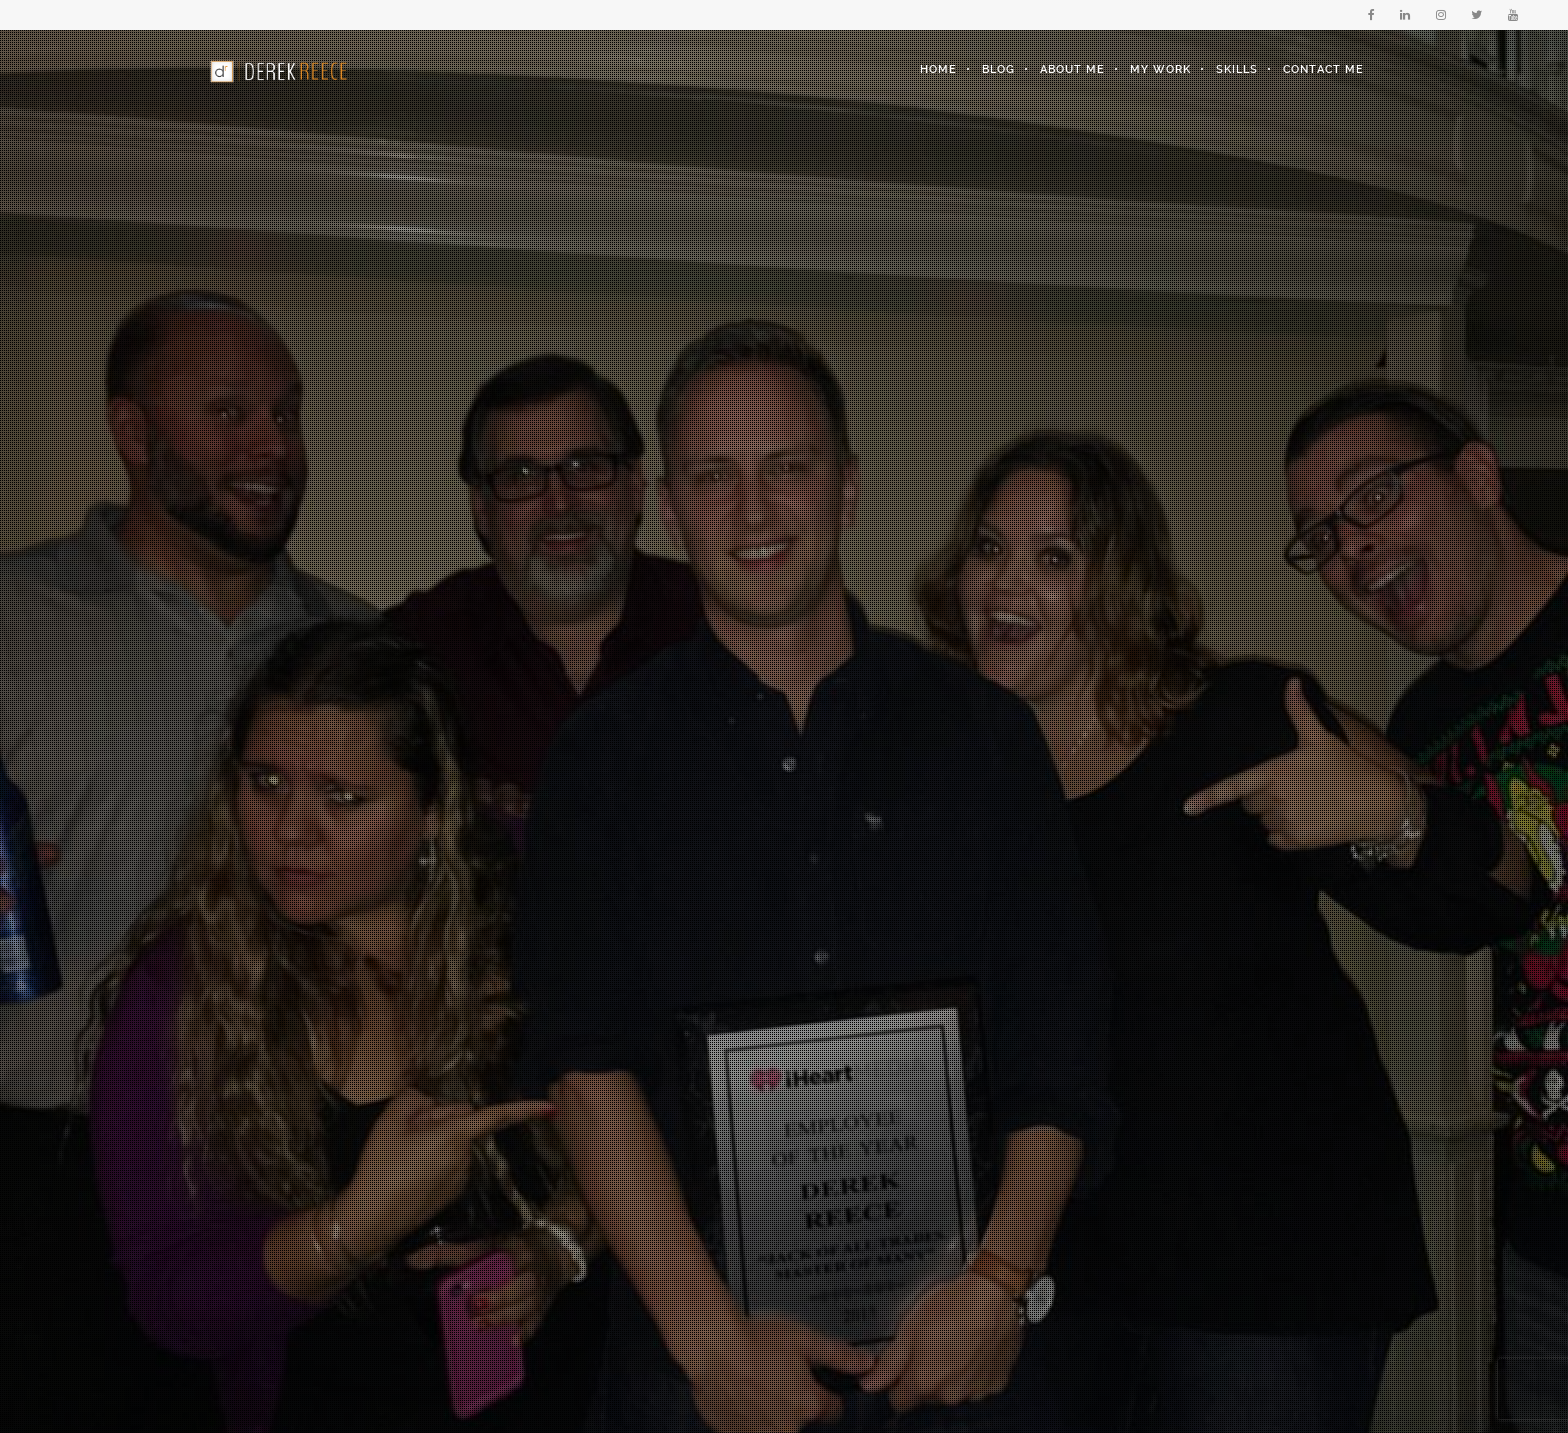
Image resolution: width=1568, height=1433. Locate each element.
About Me (1072, 69)
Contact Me (1323, 69)
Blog (998, 69)
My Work (1160, 69)
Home (938, 69)
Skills (1237, 69)
